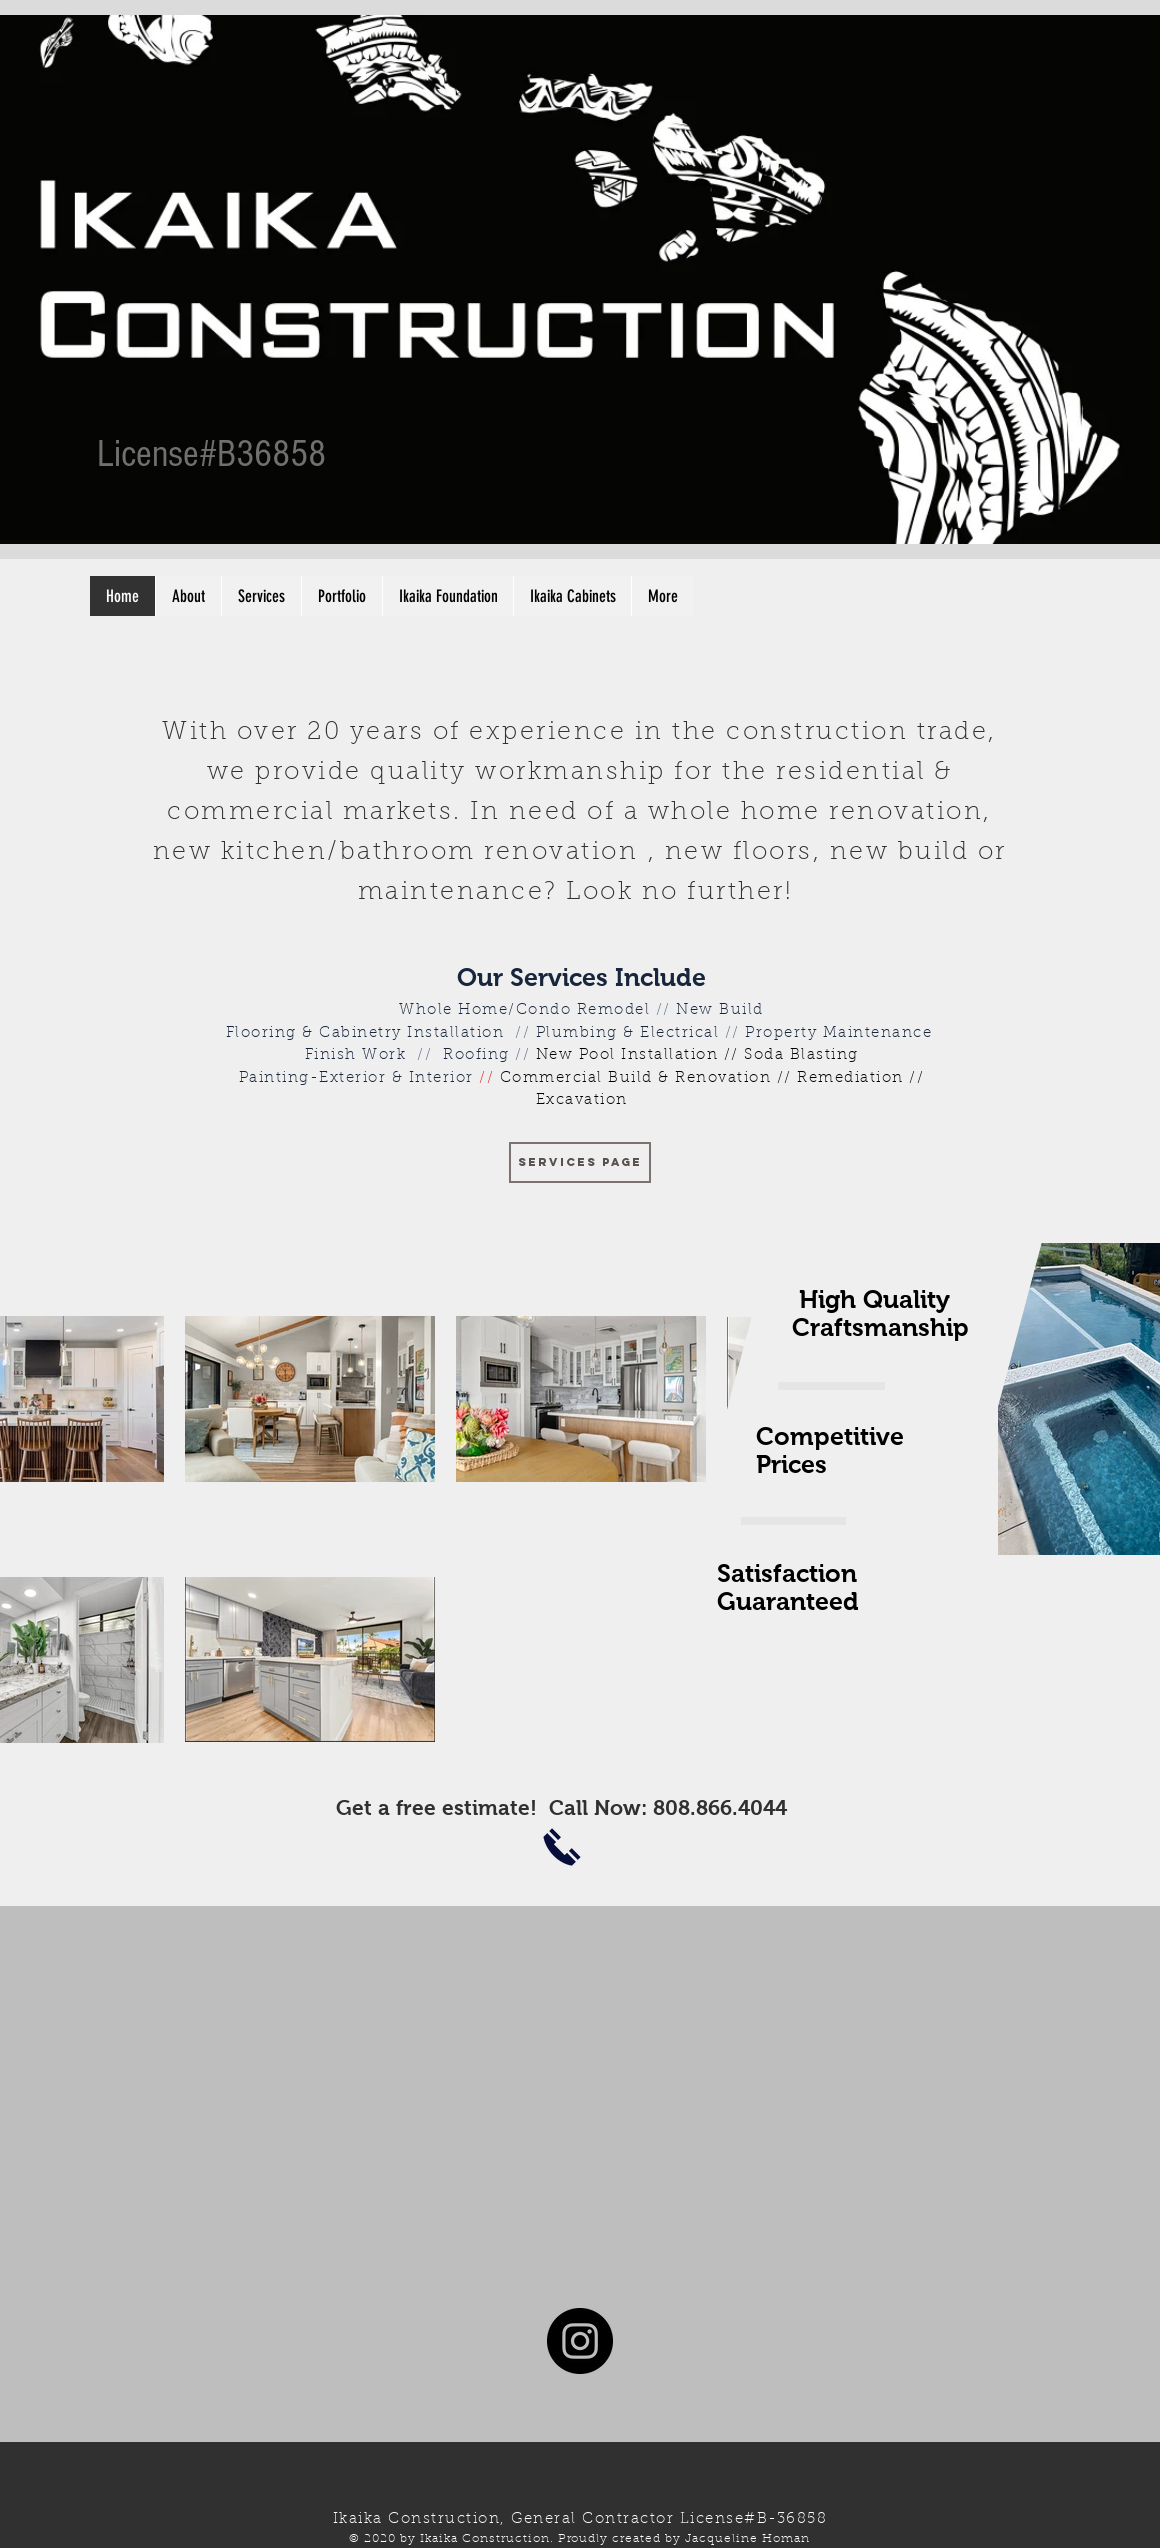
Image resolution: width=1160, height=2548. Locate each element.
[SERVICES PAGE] (580, 1162)
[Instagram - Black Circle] (580, 2341)
